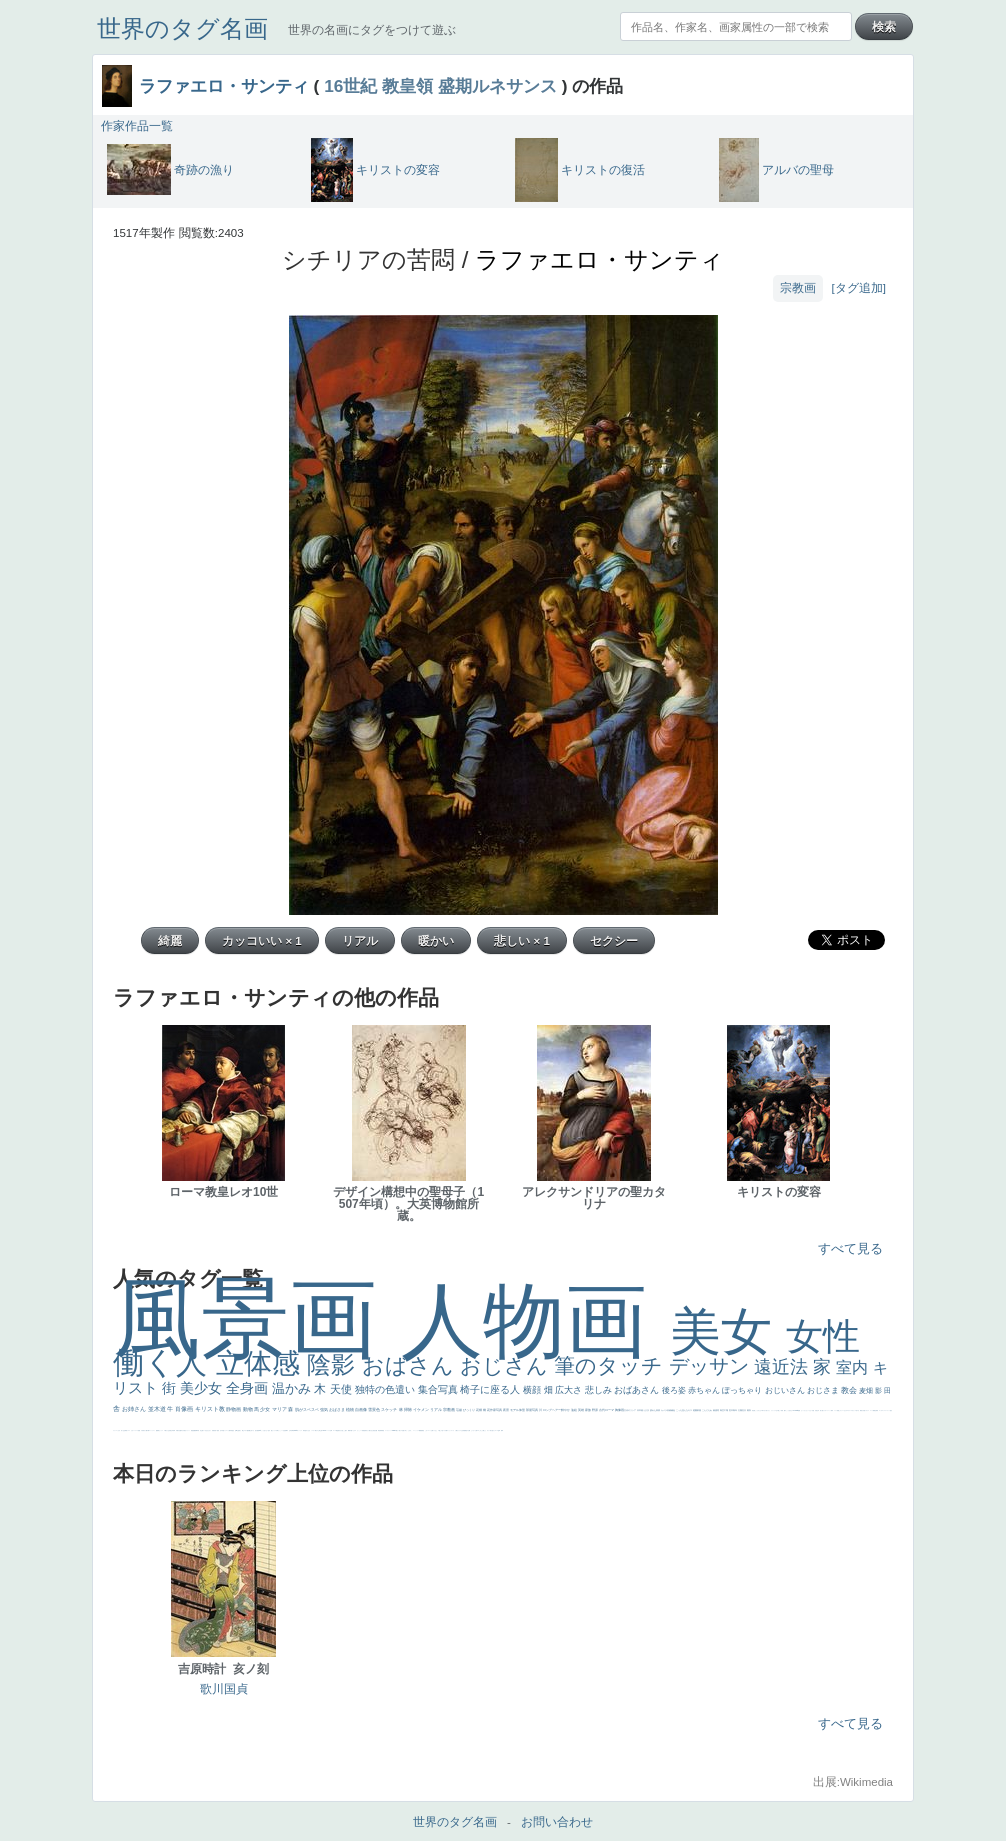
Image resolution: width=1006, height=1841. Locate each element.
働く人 (164, 1362)
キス (690, 1410)
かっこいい (359, 1430)
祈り (122, 1430)
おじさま (824, 1390)
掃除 (408, 1409)
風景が (861, 1410)
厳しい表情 (780, 1410)
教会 (850, 1390)
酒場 (158, 1430)
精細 (874, 1410)
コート (429, 1430)
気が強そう (492, 1430)
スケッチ (389, 1409)
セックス (161, 1430)
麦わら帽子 (145, 1430)
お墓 (432, 1430)
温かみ (293, 1388)
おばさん (411, 1365)
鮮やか (566, 1410)
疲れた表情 (655, 1410)
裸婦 (349, 1430)
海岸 (832, 1410)
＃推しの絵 (440, 1430)
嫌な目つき (251, 1430)
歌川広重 (179, 1430)
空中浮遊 (222, 1430)
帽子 (785, 1410)
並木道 (158, 1409)
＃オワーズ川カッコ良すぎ (853, 1410)
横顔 (533, 1390)
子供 (142, 1430)
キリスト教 (211, 1409)
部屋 (699, 1410)
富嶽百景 (214, 1430)
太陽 (740, 1410)
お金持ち (239, 1430)
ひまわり (209, 1430)
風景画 (257, 1318)
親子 (346, 1430)
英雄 (581, 1410)
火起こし (343, 1430)
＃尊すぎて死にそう (765, 1410)
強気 (324, 1409)
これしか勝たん (482, 1430)
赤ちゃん (705, 1390)
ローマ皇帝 (497, 1430)
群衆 (381, 1430)
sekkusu (394, 1430)
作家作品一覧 (137, 126)
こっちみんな (758, 1410)
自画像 (361, 1409)
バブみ (444, 1430)
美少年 (171, 1430)
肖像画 (185, 1409)
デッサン (712, 1366)
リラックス (773, 1410)
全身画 (249, 1388)
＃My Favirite (795, 1410)
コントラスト (152, 1430)
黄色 (423, 1430)
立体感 (262, 1363)
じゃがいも (473, 1430)
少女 (265, 1409)
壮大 (744, 1410)
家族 (588, 1410)
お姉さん (135, 1409)
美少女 (203, 1388)
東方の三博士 (318, 1430)
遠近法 (783, 1367)
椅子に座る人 (491, 1389)
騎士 (243, 1430)
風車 (502, 1430)
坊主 (201, 1430)
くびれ (118, 1430)
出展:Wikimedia (853, 1782)
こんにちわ (707, 1410)
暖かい (397, 1430)
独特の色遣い (386, 1389)
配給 (248, 1430)
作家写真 (496, 1410)
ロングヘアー (552, 1410)
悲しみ (600, 1390)
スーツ (871, 1410)
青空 (722, 1410)
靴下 (447, 1430)
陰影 (334, 1364)
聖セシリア (273, 1430)
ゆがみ (182, 1430)
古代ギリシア (630, 1410)
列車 (174, 1430)
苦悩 (139, 1430)
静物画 (234, 1409)
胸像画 (620, 1410)
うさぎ (646, 1410)
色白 (269, 1430)
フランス (115, 1430)
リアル (436, 1409)
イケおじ (435, 1430)
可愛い (351, 1430)
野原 (595, 1410)
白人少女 (308, 1430)
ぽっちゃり (743, 1390)
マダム (245, 1430)
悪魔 (194, 1430)
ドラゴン (226, 1430)
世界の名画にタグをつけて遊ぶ (372, 30)
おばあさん (638, 1390)
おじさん (507, 1365)
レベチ (136, 1430)
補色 (673, 1410)
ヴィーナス (299, 1430)
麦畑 (867, 1390)
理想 (192, 1430)
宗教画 (798, 288)
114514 (324, 1430)
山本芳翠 (291, 1430)
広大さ (570, 1390)
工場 (726, 1410)
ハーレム (328, 1430)
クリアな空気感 (461, 1430)
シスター (313, 1430)
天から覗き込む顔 (370, 1430)
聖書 (799, 1410)
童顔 (218, 1430)
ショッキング (451, 1430)
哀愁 (305, 1430)
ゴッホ (880, 1410)
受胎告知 (364, 1430)
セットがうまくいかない (806, 1410)
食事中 (286, 1430)
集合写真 (439, 1389)
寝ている (204, 1430)
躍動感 (420, 1430)
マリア (280, 1409)
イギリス (867, 1410)
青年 (735, 1410)
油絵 (574, 1410)
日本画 (640, 1410)
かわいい (133, 1430)
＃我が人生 (166, 1430)
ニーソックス (416, 1430)
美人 (400, 1430)
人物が (456, 1430)
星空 (233, 1430)
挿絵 (379, 1430)
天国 (864, 1410)
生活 (124, 1430)
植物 (350, 1409)
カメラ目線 (666, 1410)
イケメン (421, 1409)
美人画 (821, 1410)
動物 (248, 1409)
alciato (295, 1430)
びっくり (469, 1410)
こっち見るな (789, 1410)
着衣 (749, 1410)
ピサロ (354, 1430)
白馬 (277, 1430)
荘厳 (459, 1410)
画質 (258, 1430)
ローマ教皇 (335, 1430)
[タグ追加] (859, 288)
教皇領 (407, 86)
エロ (478, 1430)
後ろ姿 (675, 1390)
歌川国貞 (224, 1689)
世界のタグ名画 (182, 28)
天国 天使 (814, 1410)
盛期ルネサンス (497, 86)
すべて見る (850, 1248)
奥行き (339, 1430)
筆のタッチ (611, 1365)
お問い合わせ (557, 1822)
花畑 (479, 1410)
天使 (342, 1389)
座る (256, 1430)
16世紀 (350, 86)
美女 (728, 1331)
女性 (823, 1336)
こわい (426, 1430)
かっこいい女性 (281, 1430)
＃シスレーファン (886, 1410)
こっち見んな (682, 1410)
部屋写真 (532, 1410)
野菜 (126, 1430)
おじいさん (786, 1390)
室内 (854, 1367)
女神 (331, 1430)
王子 (777, 1410)
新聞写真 (197, 1430)
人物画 (535, 1320)
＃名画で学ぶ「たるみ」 (406, 1430)
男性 (753, 1410)
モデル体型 (518, 1410)
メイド (835, 1410)
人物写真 (230, 1430)
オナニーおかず (843, 1410)
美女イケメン (187, 1430)
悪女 (891, 1410)
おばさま (337, 1409)
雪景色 (374, 1409)
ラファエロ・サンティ (224, 86)
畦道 (383, 1430)
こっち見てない (264, 1430)
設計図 (375, 1430)
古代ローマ (607, 1410)
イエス (128, 1430)
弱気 (877, 1410)
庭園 (695, 1410)
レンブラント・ (388, 1430)
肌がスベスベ (307, 1409)
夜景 (506, 1410)
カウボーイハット (827, 1410)
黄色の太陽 (467, 1430)
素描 (715, 1410)
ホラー (488, 1430)
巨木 (731, 1410)
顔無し (838, 1410)
